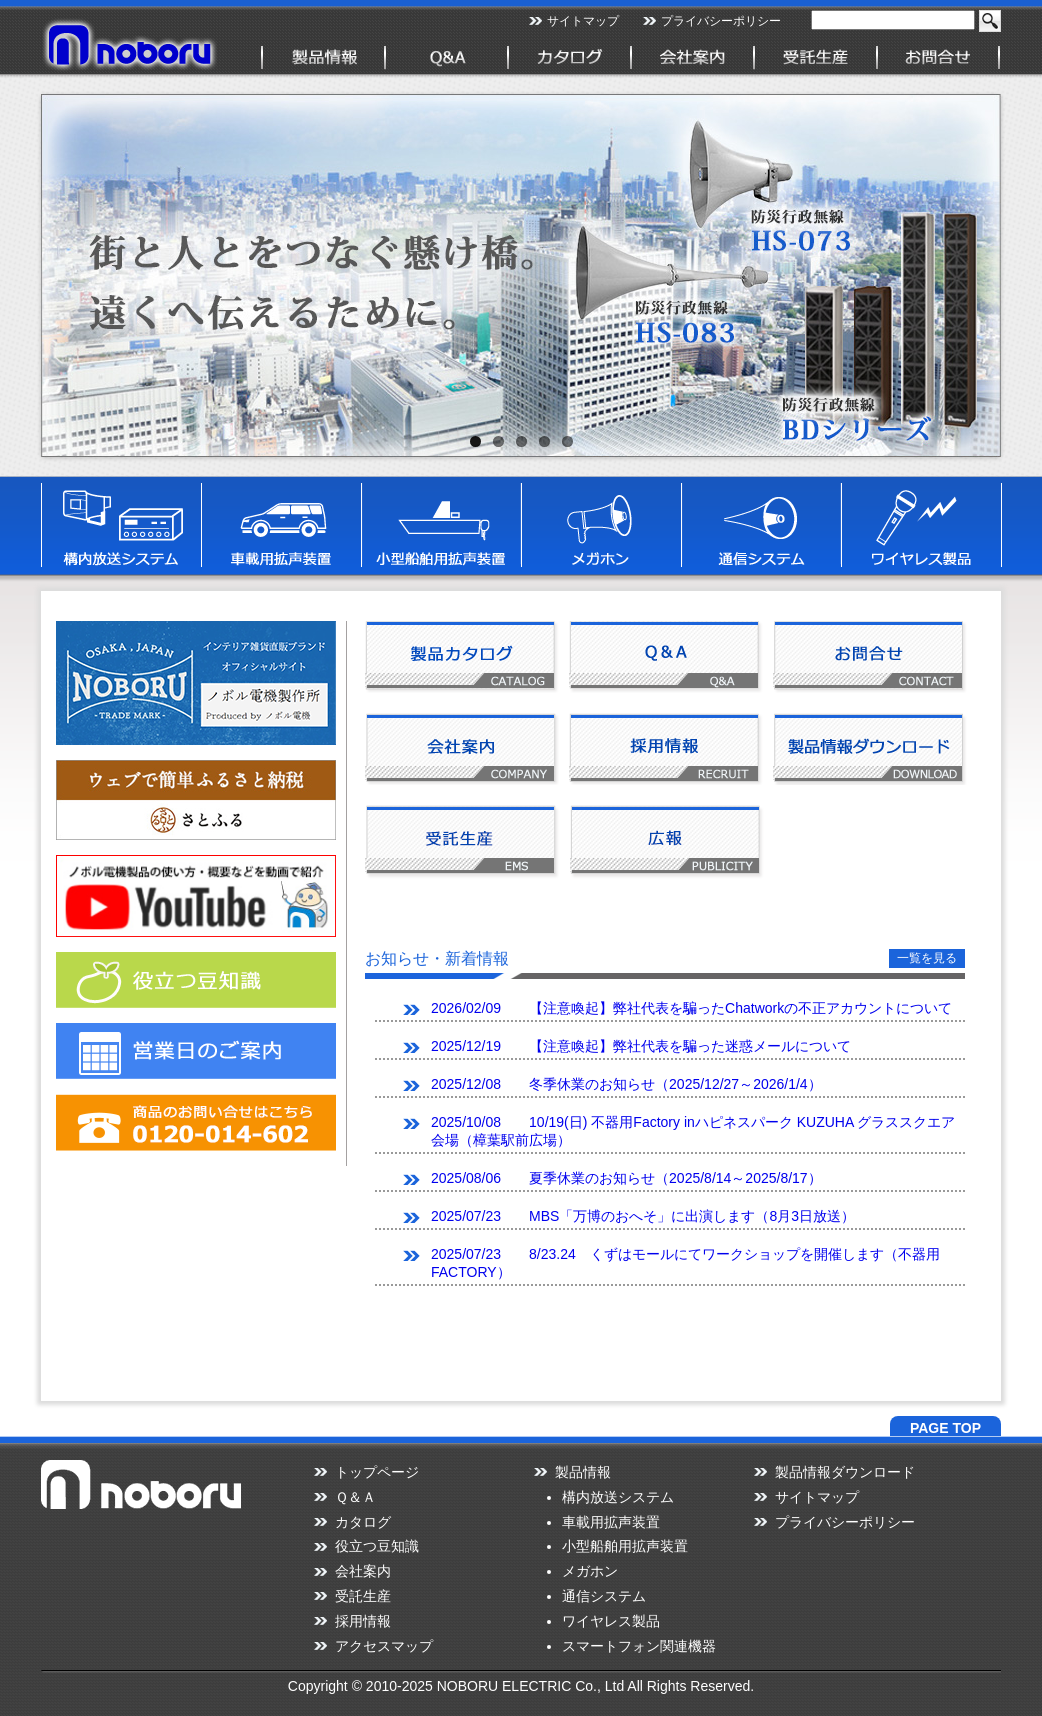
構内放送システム (618, 1497)
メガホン (590, 1571)
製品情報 (583, 1472)
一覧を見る (927, 958)
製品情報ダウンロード (845, 1472)
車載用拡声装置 (611, 1522)
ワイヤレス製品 (611, 1621)
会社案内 (363, 1571)
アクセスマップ (384, 1646)
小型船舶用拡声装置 (625, 1546)
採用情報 (363, 1621)
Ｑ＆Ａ (355, 1497)
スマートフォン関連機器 (639, 1646)
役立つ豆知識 (377, 1546)
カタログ (363, 1522)
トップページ (377, 1472)
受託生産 (363, 1596)
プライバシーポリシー (721, 21)
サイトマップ (583, 21)
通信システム (604, 1596)
